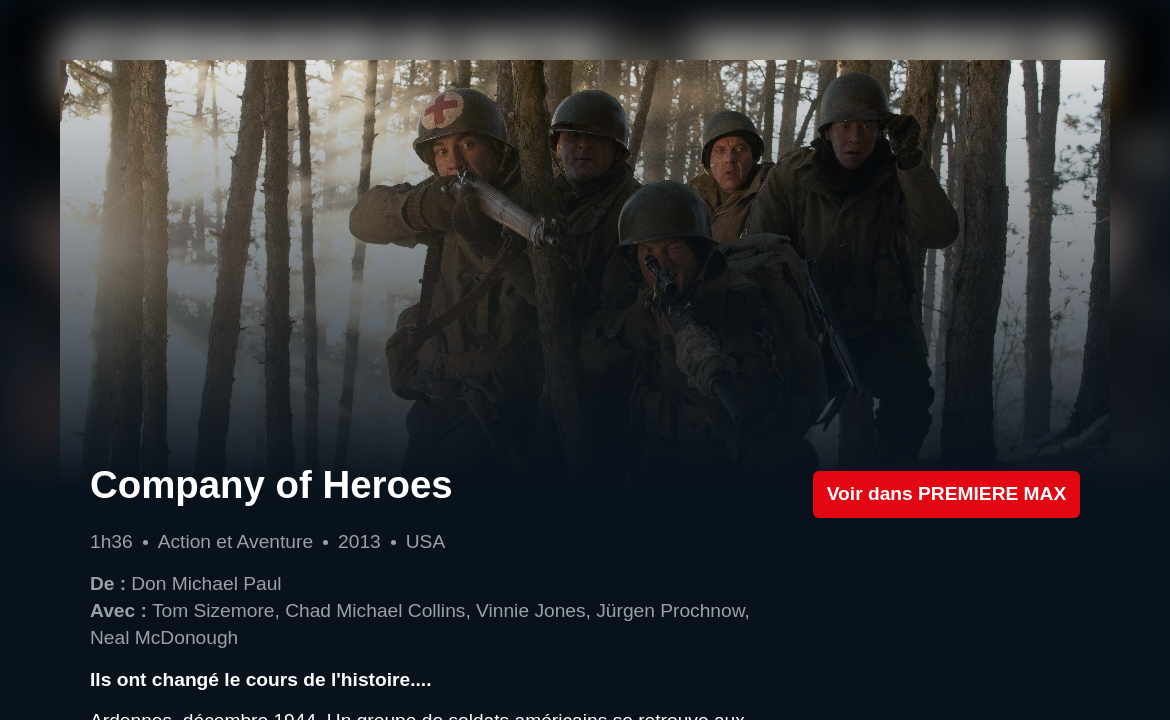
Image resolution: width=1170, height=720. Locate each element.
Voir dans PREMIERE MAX (947, 493)
